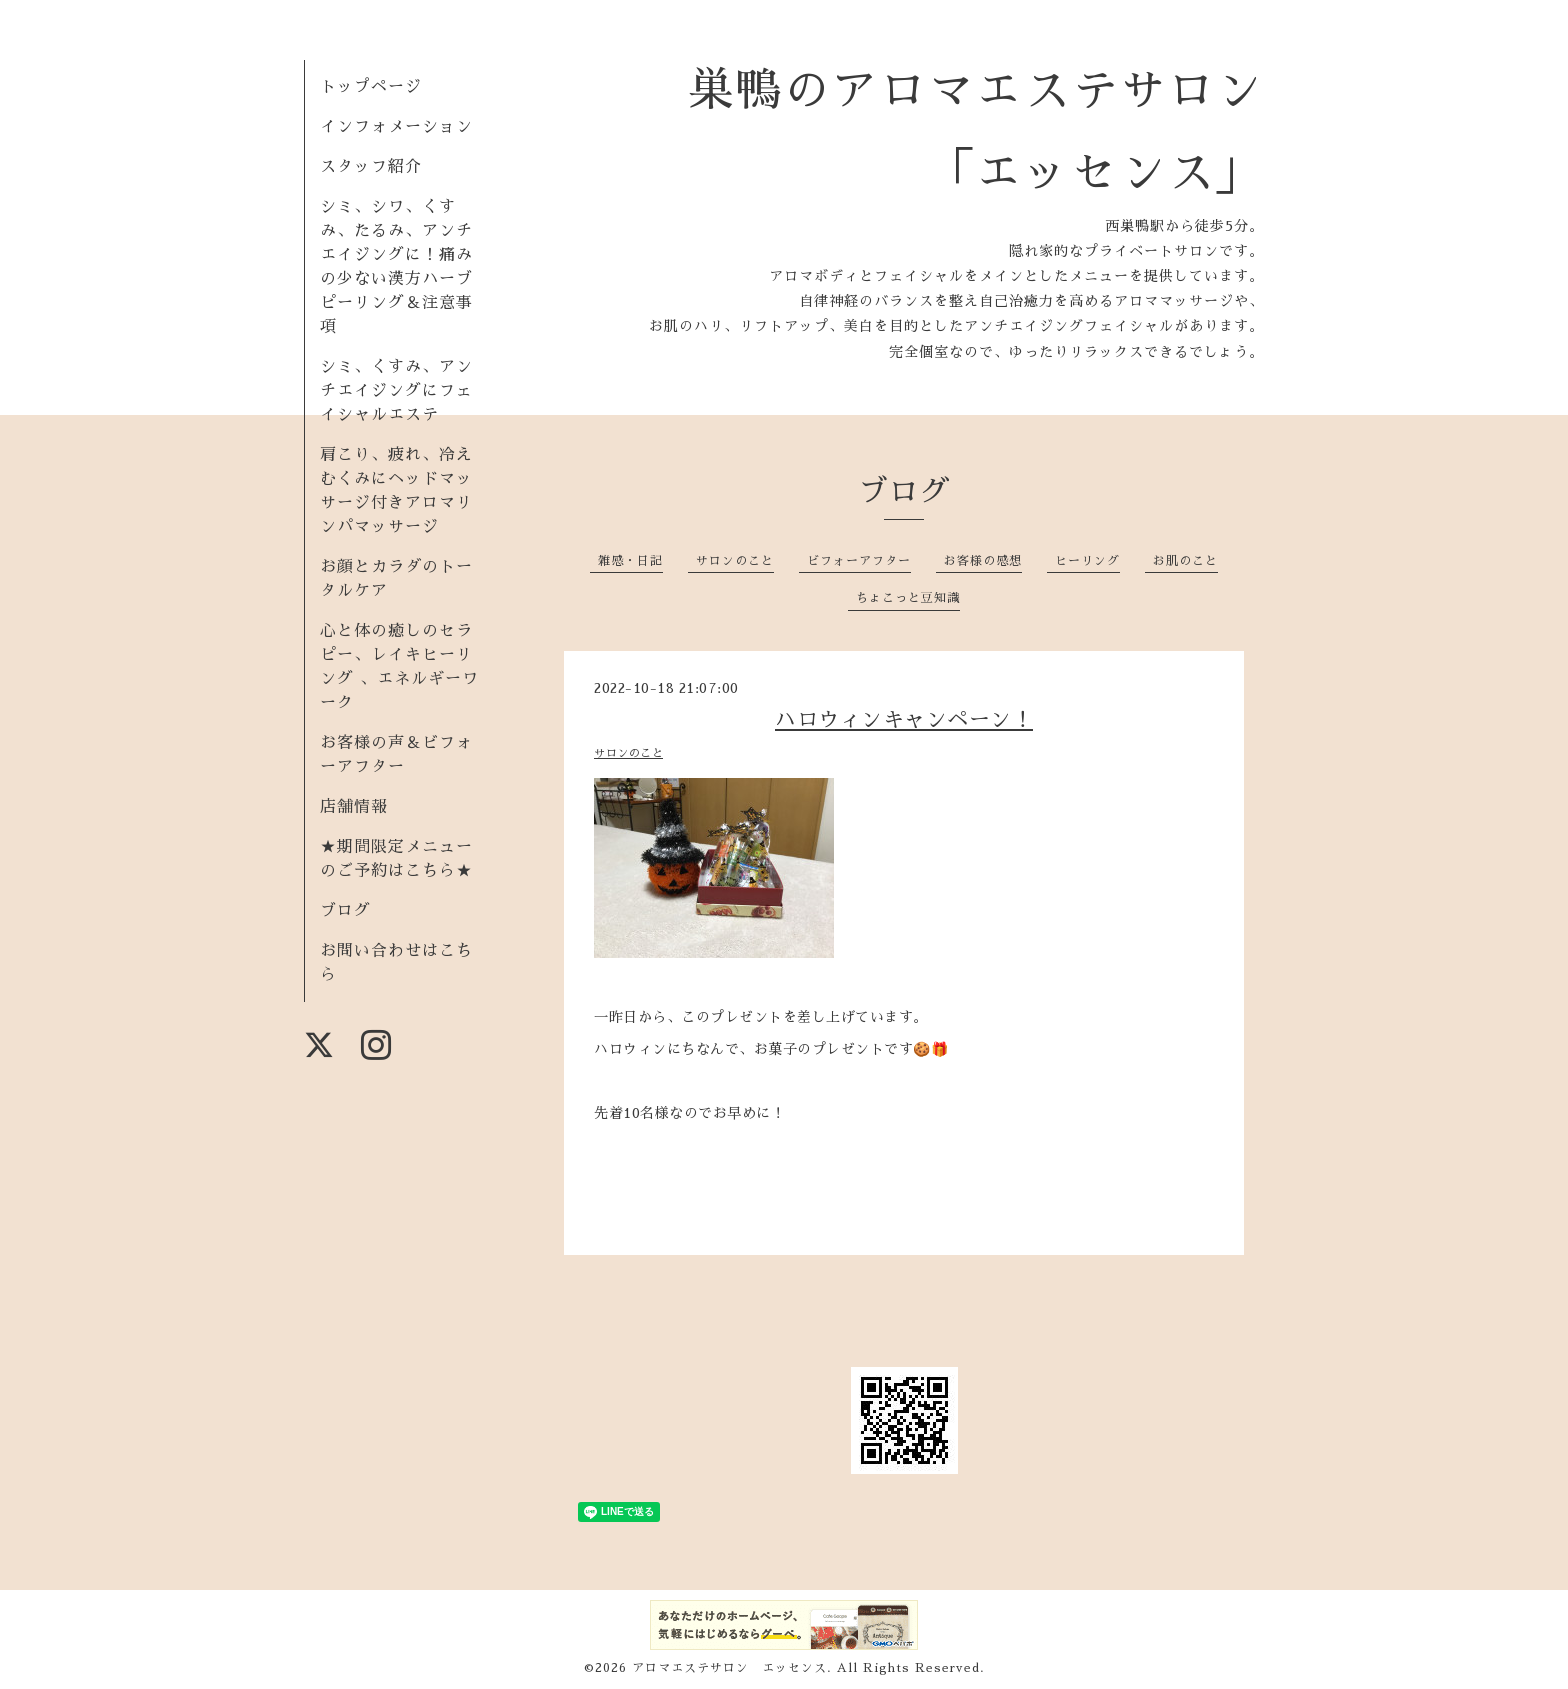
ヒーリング (1087, 561)
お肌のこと (1185, 561)
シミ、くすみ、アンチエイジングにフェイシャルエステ (396, 391)
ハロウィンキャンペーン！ (904, 719)
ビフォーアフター (859, 561)
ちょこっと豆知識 (908, 598)
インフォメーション (396, 127)
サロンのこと (735, 561)
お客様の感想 (983, 561)
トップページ (371, 87)
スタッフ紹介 (371, 167)
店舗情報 (354, 807)
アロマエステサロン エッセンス (729, 1668)
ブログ (345, 911)
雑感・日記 (630, 561)
